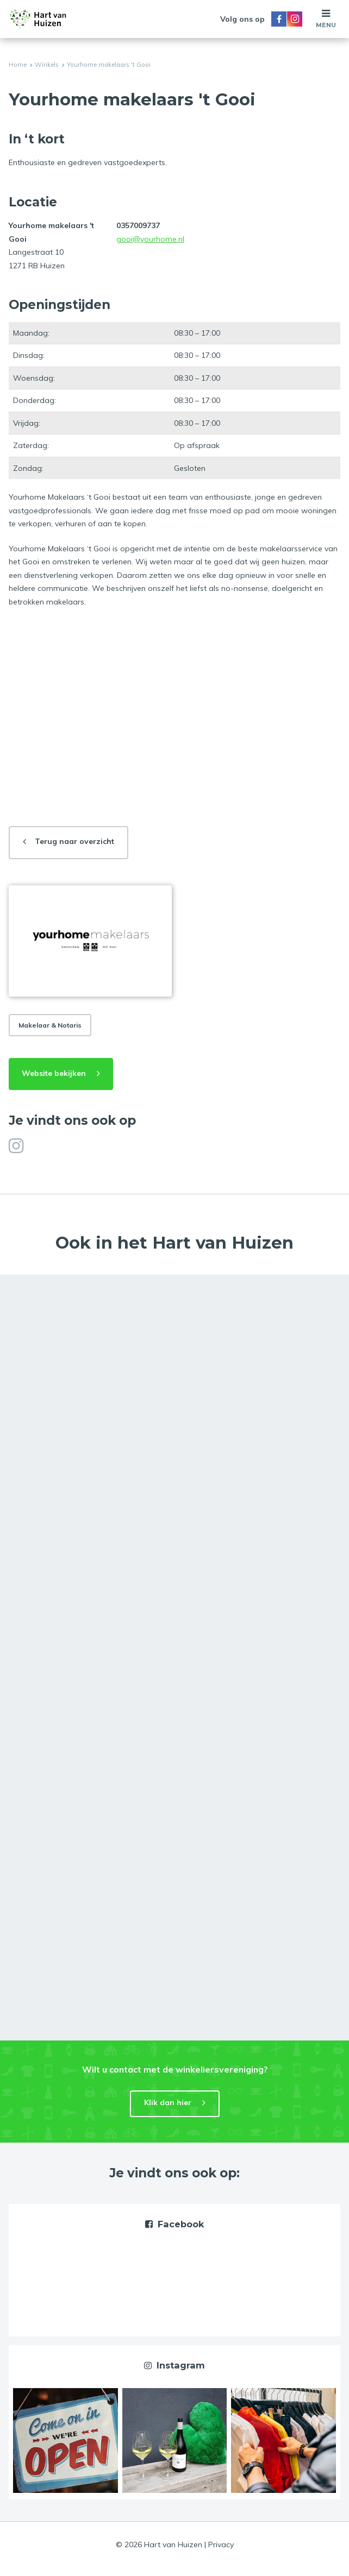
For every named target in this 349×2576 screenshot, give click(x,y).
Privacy (221, 2544)
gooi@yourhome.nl (150, 239)
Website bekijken (54, 1073)
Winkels (47, 64)
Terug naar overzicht (74, 841)
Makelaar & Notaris (50, 1025)
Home (18, 64)
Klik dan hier (167, 2102)
